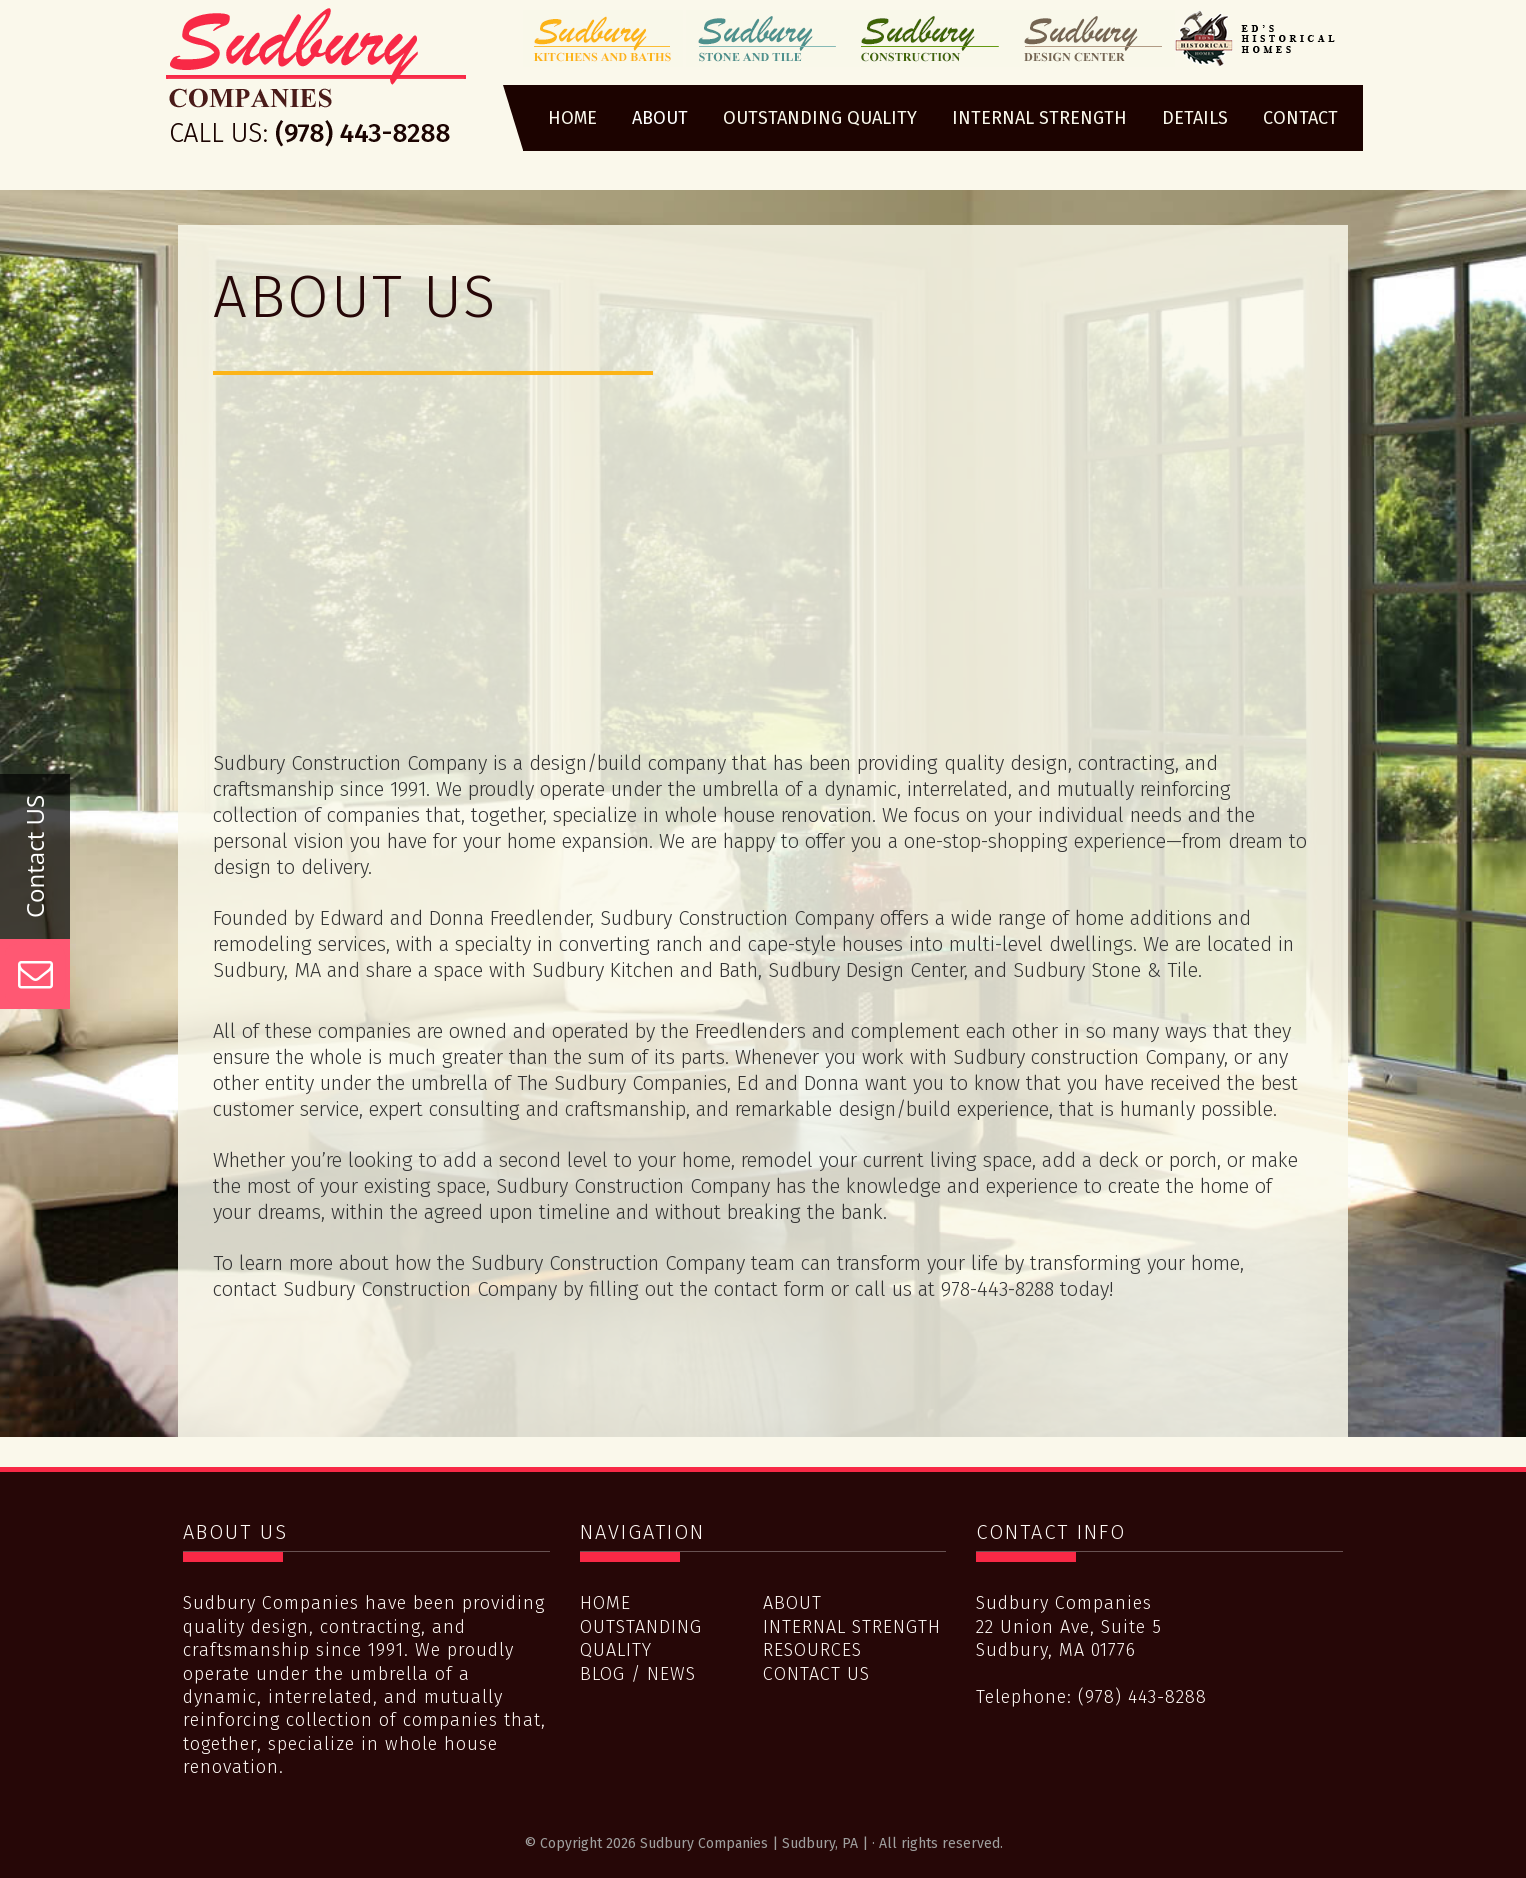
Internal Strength (852, 1627)
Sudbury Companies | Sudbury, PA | (316, 83)
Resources (812, 1650)
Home (605, 1603)
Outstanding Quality (641, 1638)
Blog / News (638, 1674)
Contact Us (816, 1674)
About (792, 1603)
